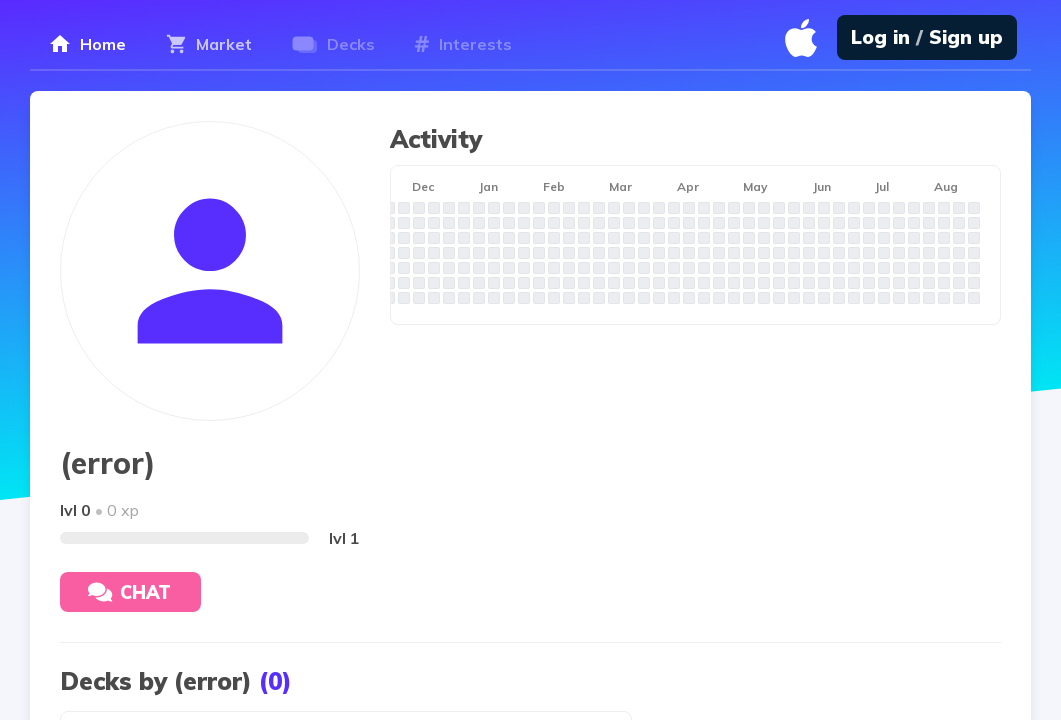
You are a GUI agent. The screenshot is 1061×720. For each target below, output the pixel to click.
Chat (129, 592)
